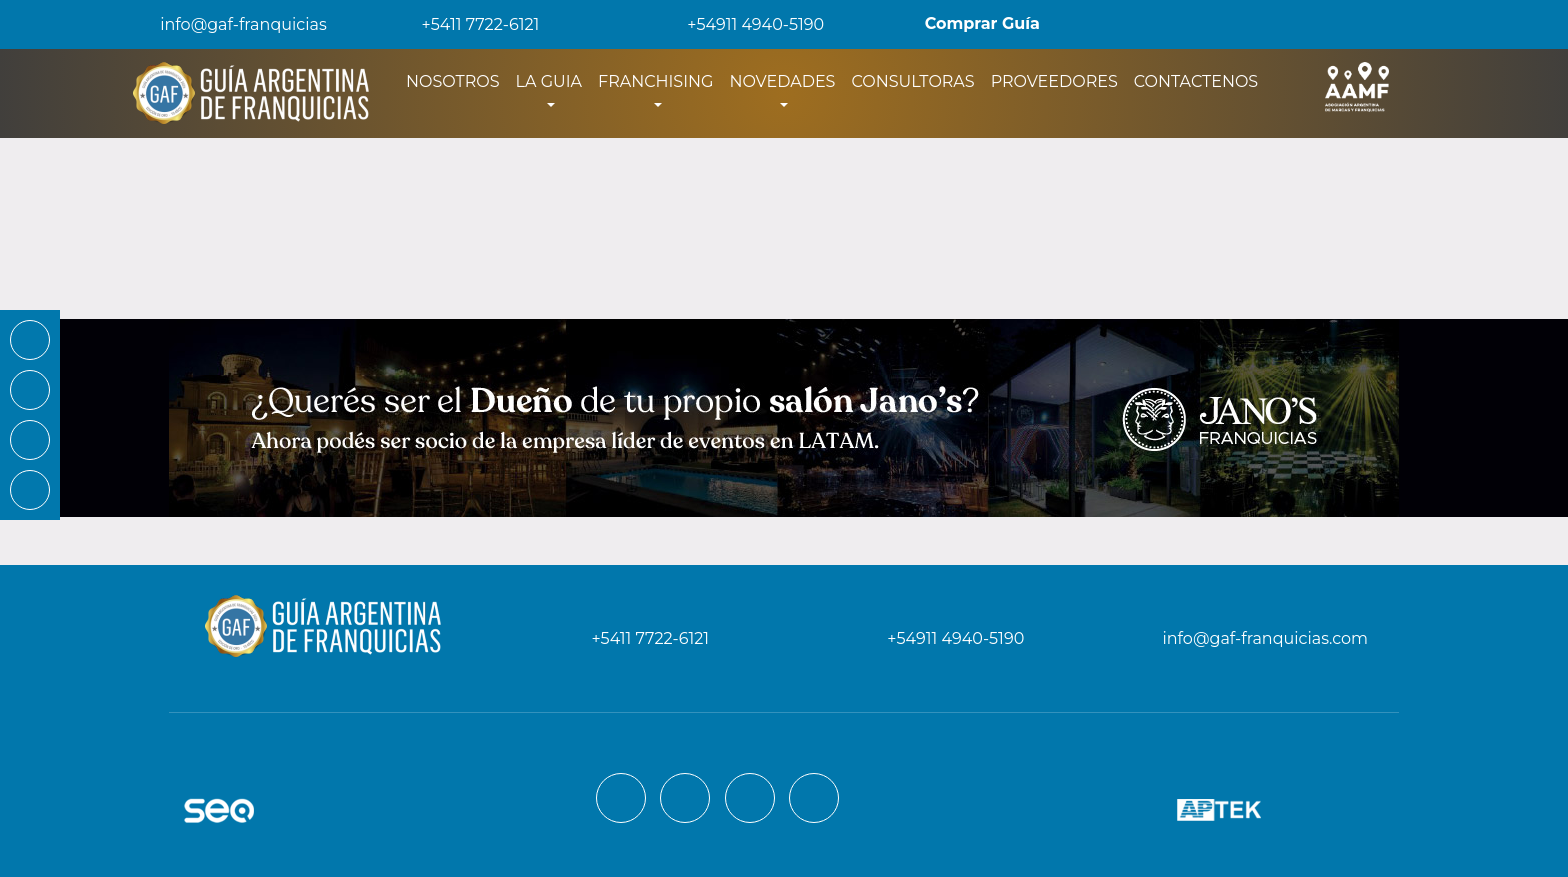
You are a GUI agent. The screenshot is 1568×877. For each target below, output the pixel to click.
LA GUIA (549, 81)
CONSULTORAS (912, 81)
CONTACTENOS (1196, 81)
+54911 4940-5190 (741, 24)
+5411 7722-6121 (467, 24)
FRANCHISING (655, 81)
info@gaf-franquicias (227, 24)
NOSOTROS (457, 80)
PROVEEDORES (1054, 81)
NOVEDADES (782, 81)
